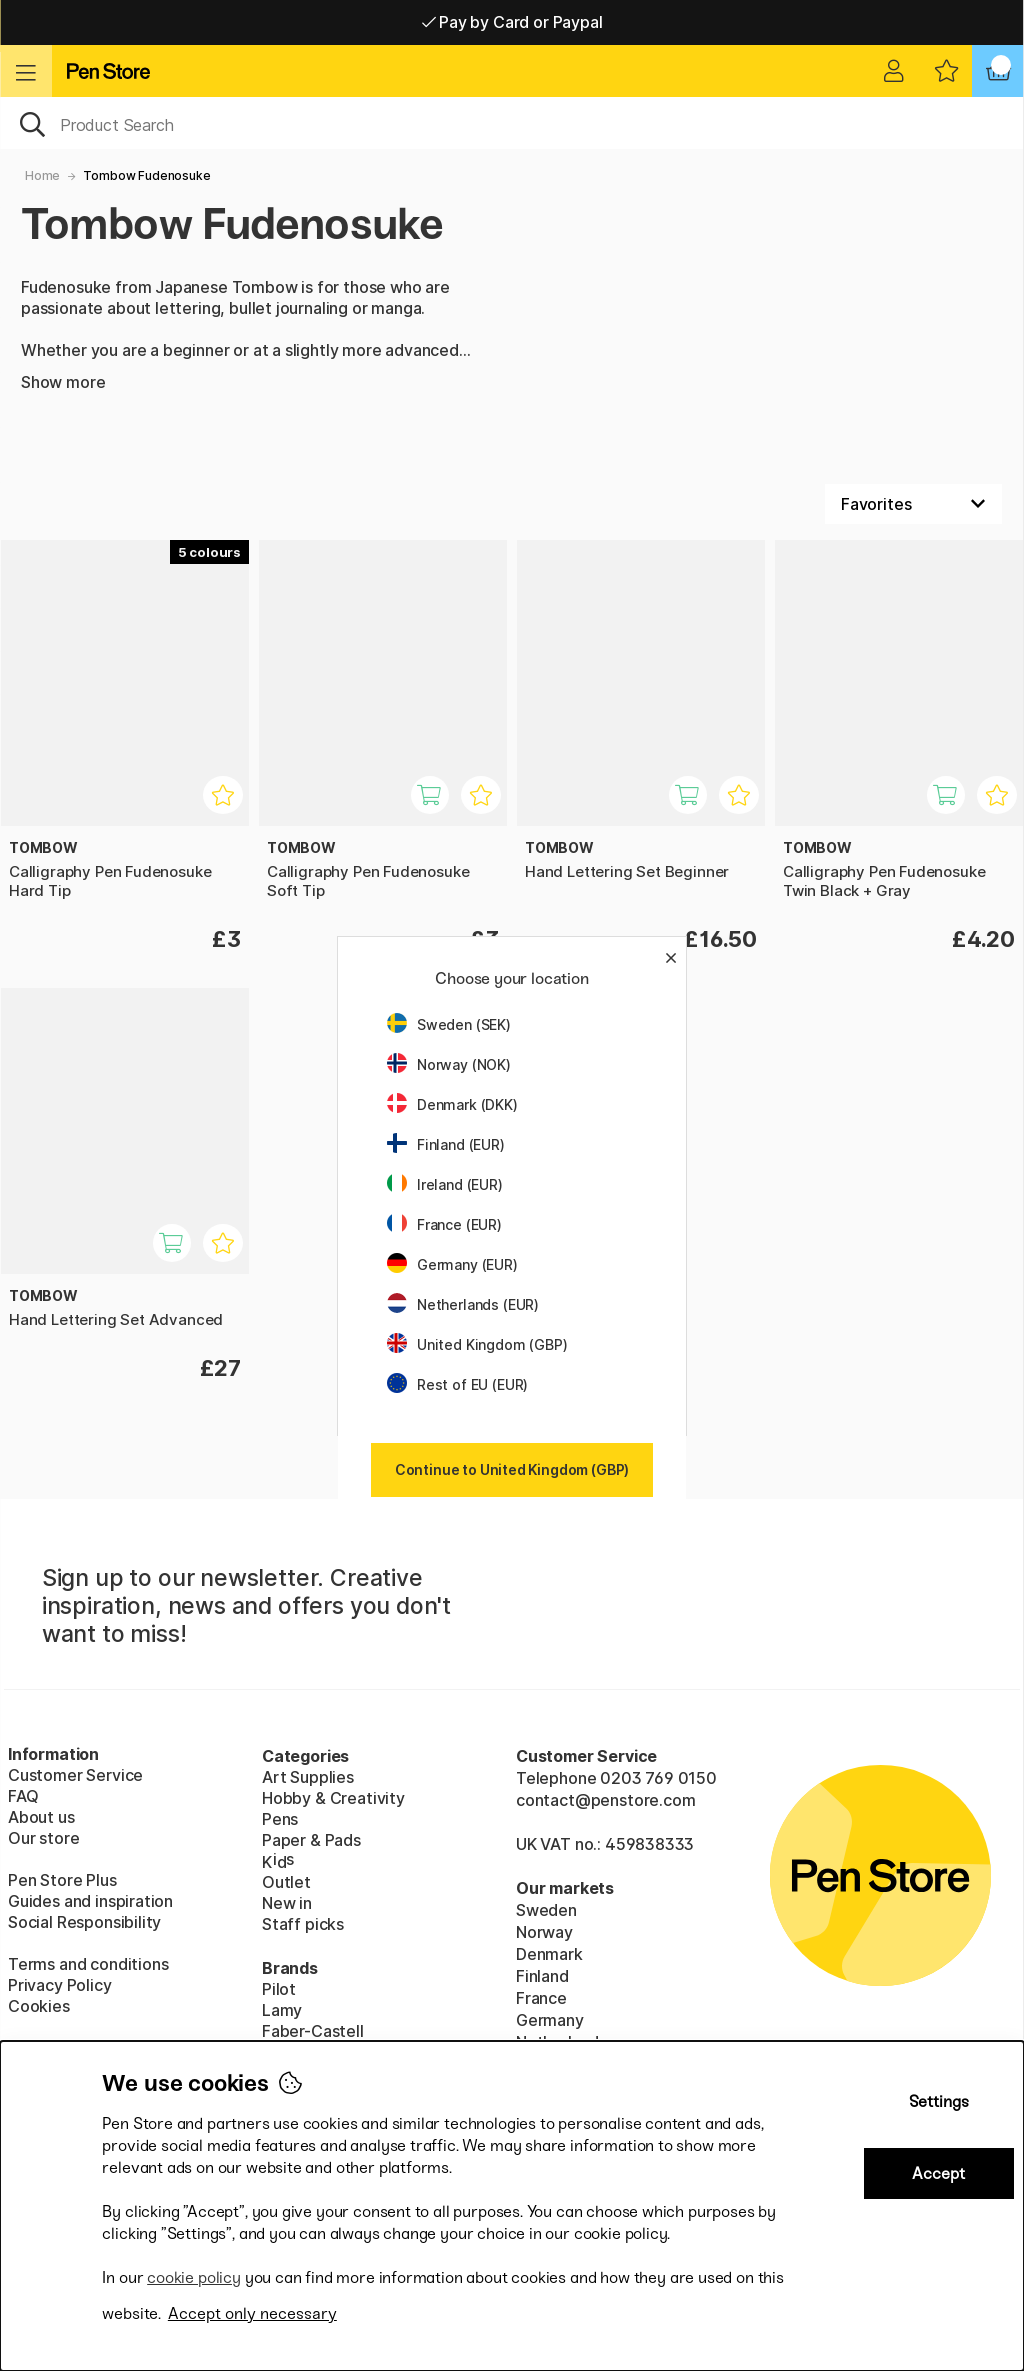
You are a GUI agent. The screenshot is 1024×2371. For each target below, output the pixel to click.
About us (41, 1817)
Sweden (546, 1910)
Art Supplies (308, 1777)
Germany (550, 2020)
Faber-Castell (313, 2031)
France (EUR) (444, 1224)
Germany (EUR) (452, 1264)
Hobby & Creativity (333, 1798)
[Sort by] (913, 504)
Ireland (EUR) (445, 1184)
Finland (542, 1976)
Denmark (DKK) (452, 1104)
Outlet (286, 1882)
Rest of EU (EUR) (457, 1384)
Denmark (549, 1954)
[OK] (512, 123)
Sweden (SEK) (449, 1024)
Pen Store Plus (62, 1880)
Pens (280, 1819)
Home (42, 175)
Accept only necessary (252, 2313)
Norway (544, 1932)
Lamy (282, 2010)
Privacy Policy (60, 1985)
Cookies (39, 2006)
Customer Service (75, 1775)
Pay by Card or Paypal (512, 22)
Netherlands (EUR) (463, 1304)
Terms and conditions (88, 1964)
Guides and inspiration (90, 1901)
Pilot (279, 1989)
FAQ (23, 1796)
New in (287, 1903)
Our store (43, 1838)
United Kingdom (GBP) (477, 1344)
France (541, 1998)
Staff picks (303, 1924)
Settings (939, 2101)
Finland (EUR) (446, 1144)
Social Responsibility (84, 1922)
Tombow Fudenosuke (146, 175)
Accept (938, 2173)
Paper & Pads (311, 1840)
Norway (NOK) (449, 1064)
